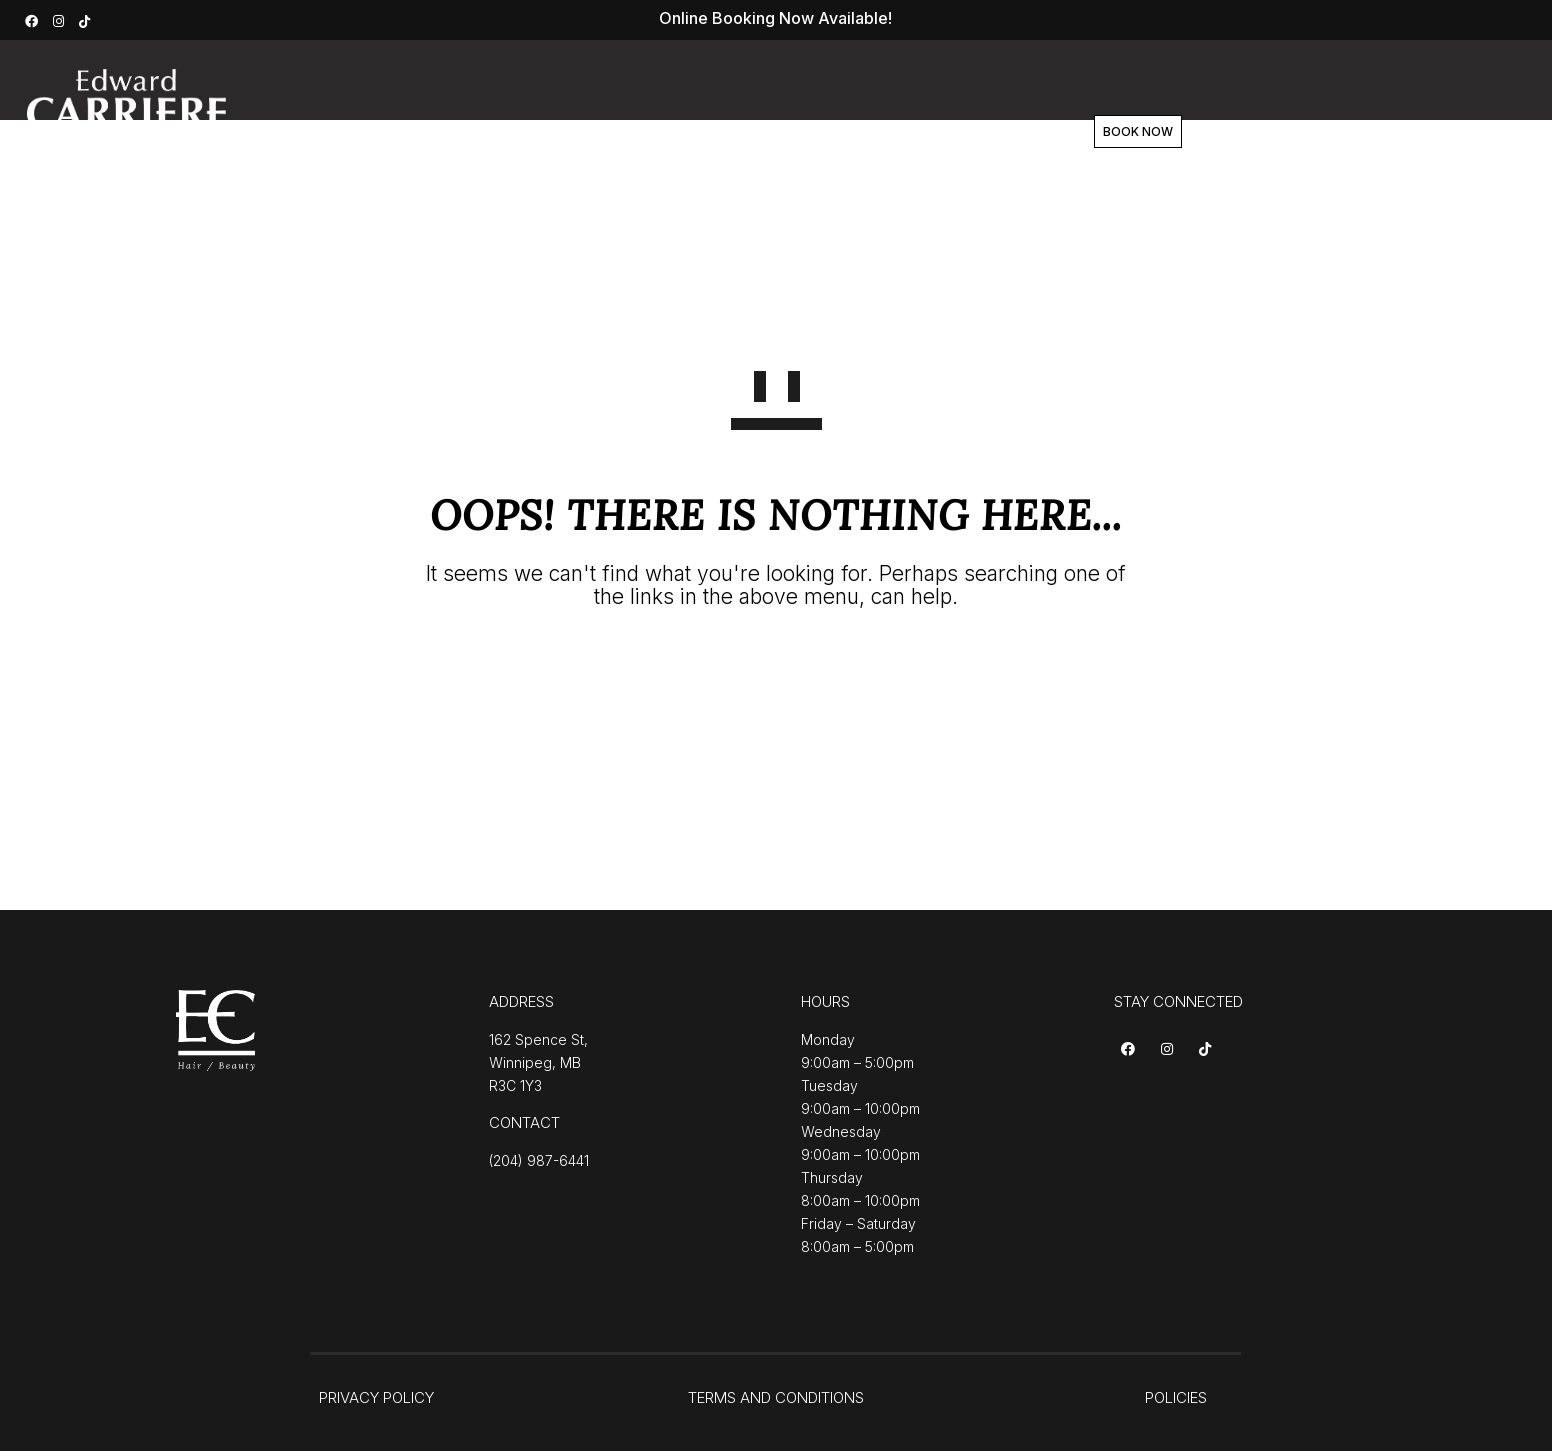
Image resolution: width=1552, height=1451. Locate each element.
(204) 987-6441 (539, 1160)
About (699, 132)
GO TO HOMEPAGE (776, 669)
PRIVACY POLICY (376, 1397)
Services (603, 132)
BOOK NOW (1115, 131)
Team (783, 132)
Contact (953, 132)
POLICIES (1176, 1397)
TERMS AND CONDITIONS (776, 1397)
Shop (864, 132)
